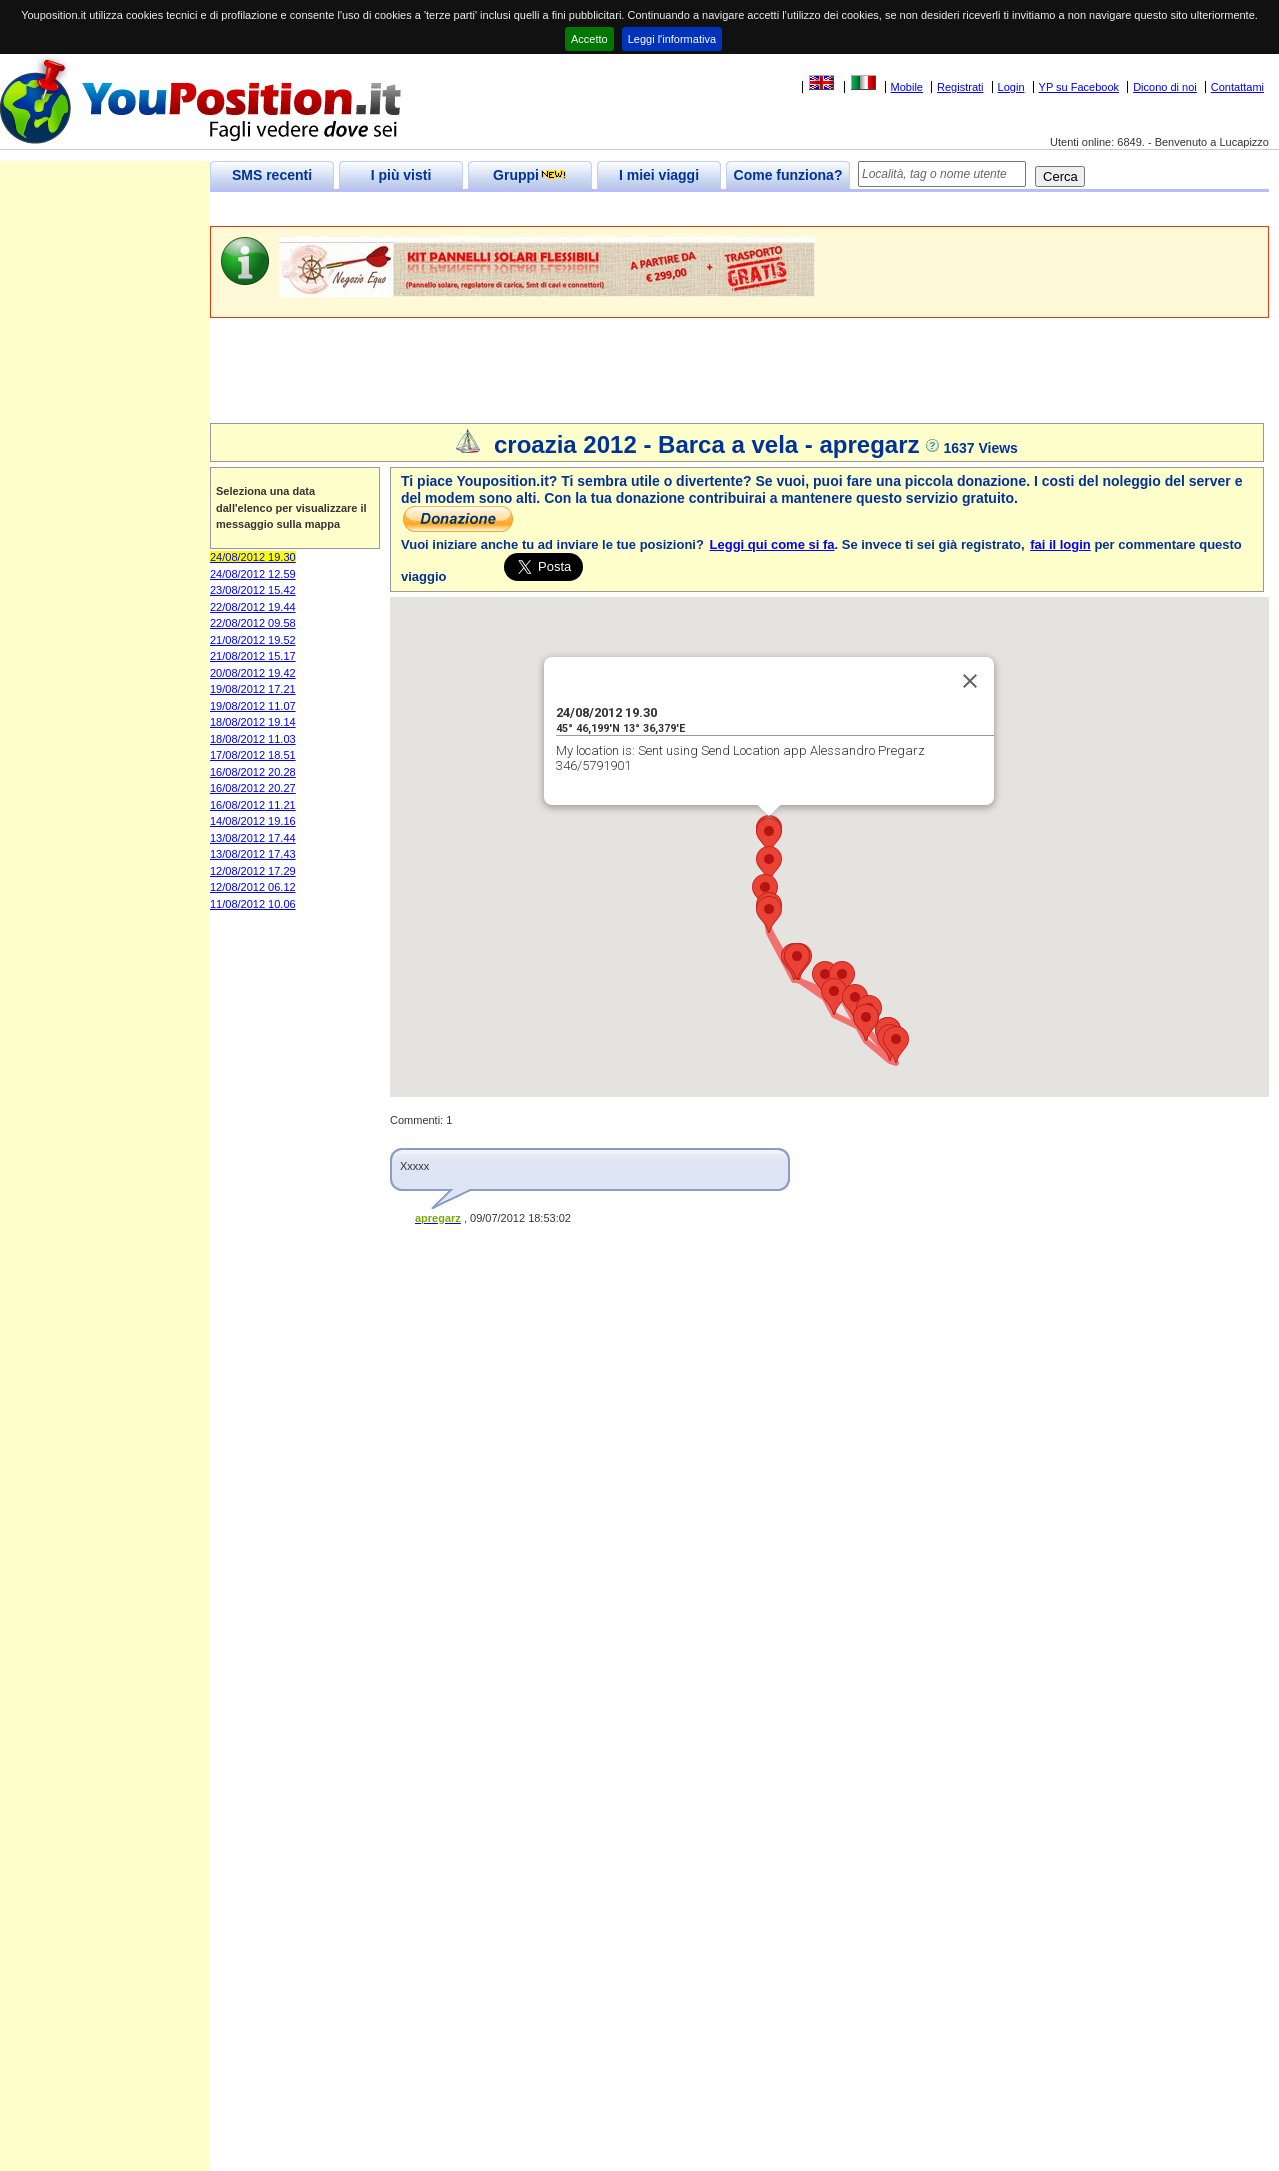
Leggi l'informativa (672, 39)
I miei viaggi (659, 175)
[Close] (970, 681)
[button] (769, 864)
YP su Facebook (1079, 87)
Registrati (960, 87)
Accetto (589, 39)
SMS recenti (272, 175)
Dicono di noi (1165, 87)
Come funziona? (788, 175)
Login (1011, 87)
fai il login (1060, 544)
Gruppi (530, 175)
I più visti (401, 175)
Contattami (1237, 87)
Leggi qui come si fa (772, 544)
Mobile (907, 87)
